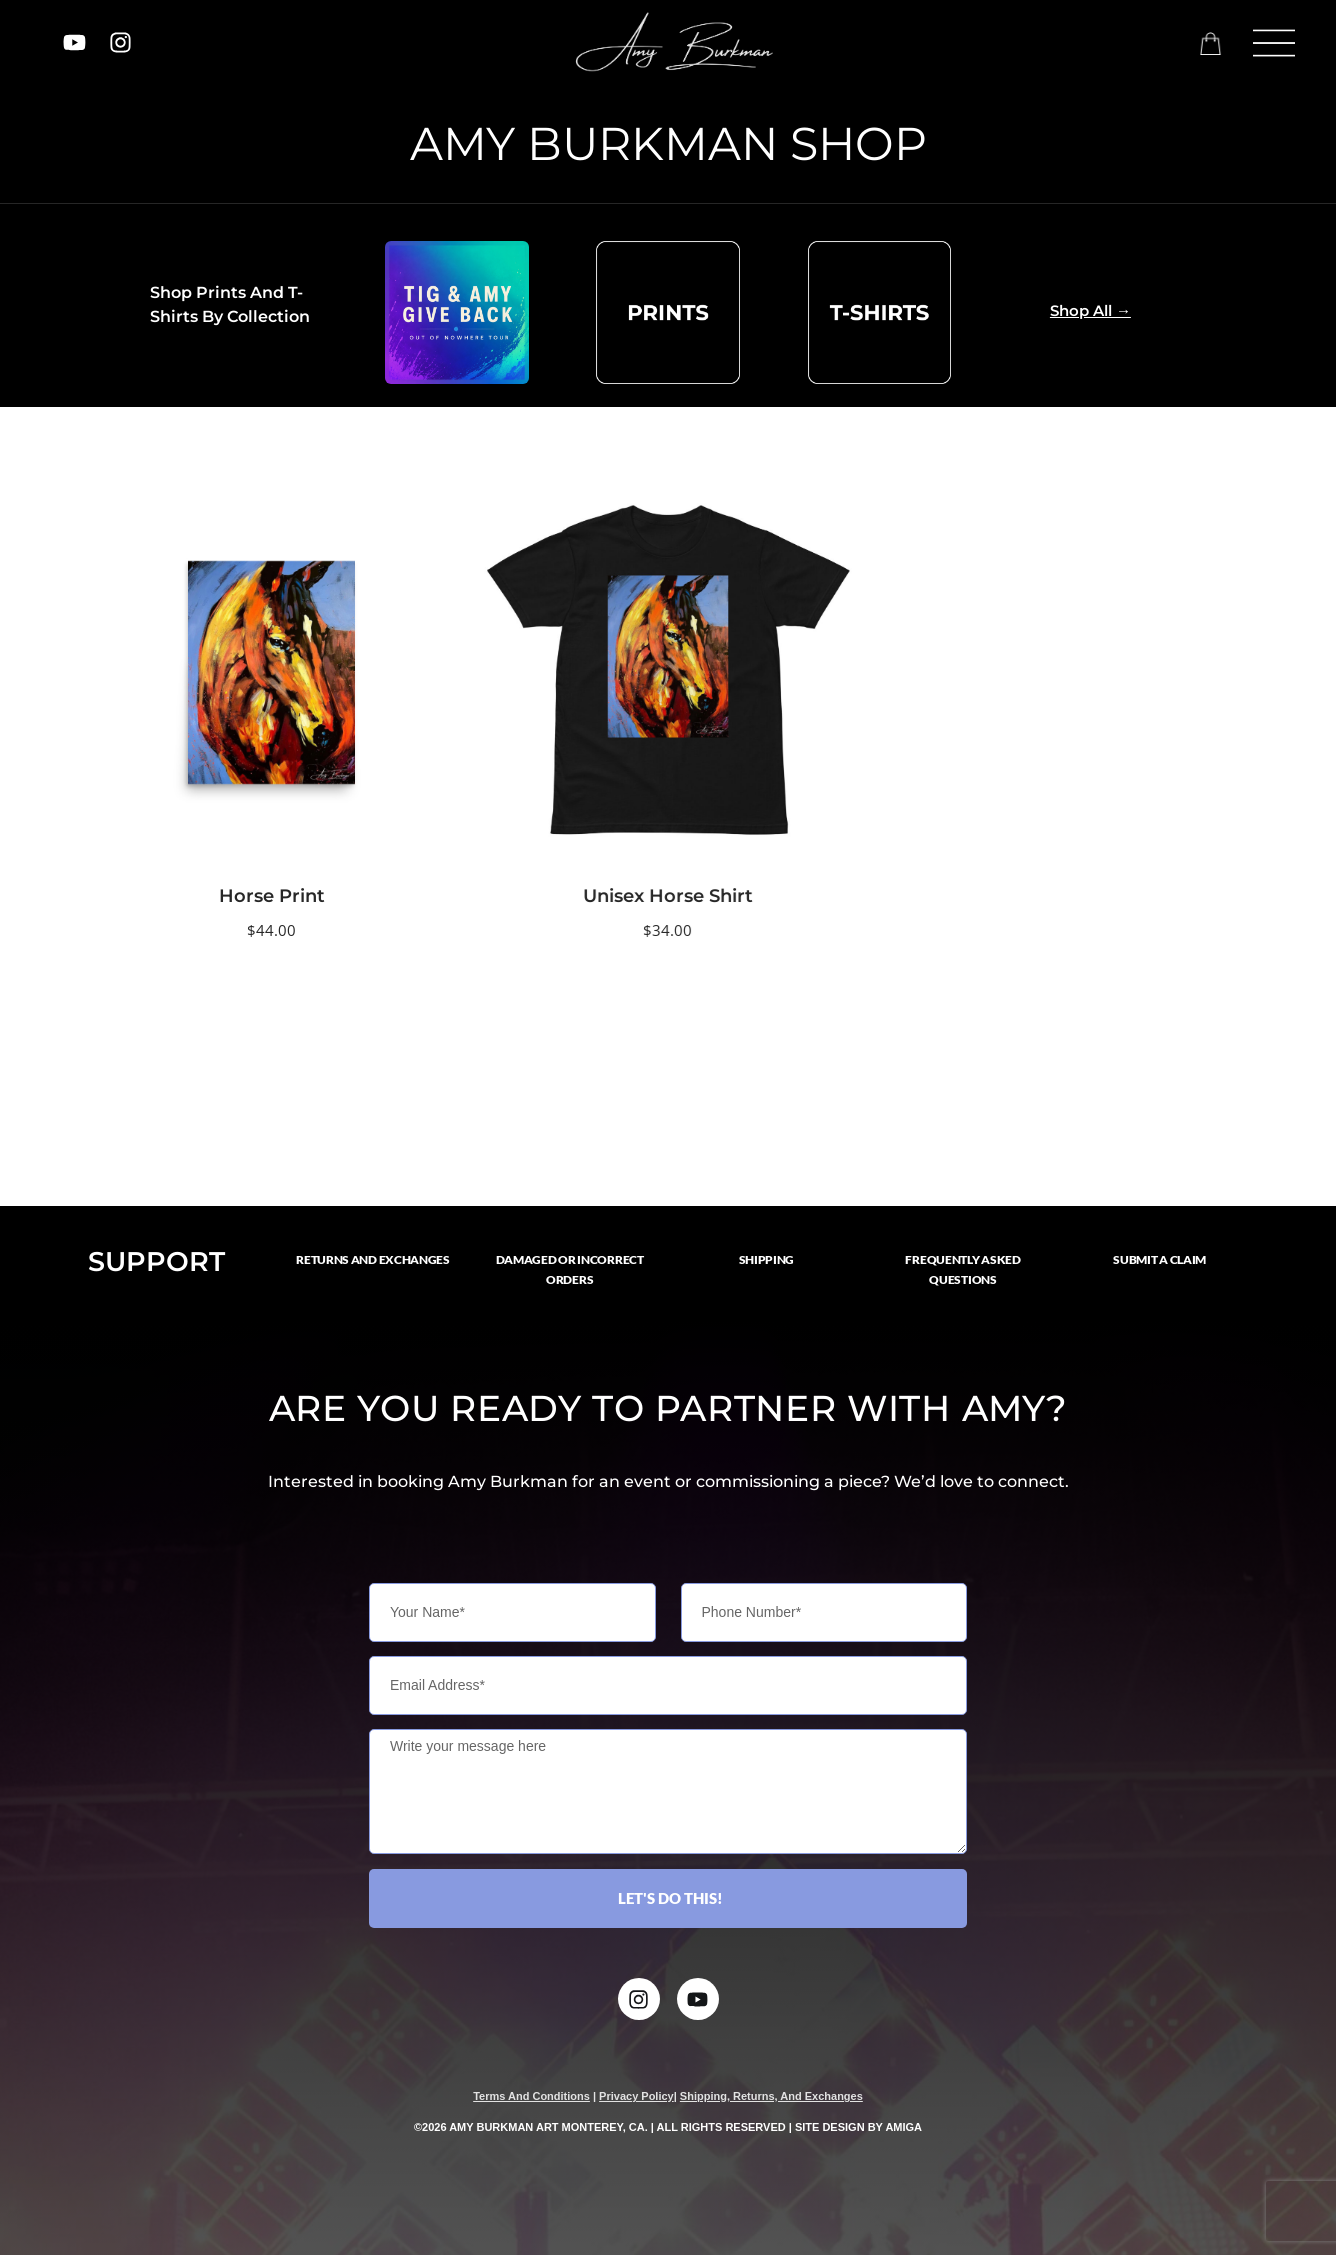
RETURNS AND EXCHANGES (373, 1259)
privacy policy (636, 2096)
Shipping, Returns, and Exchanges (771, 2096)
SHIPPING (767, 1259)
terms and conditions (531, 2096)
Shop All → (1090, 310)
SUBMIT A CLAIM (1159, 1259)
